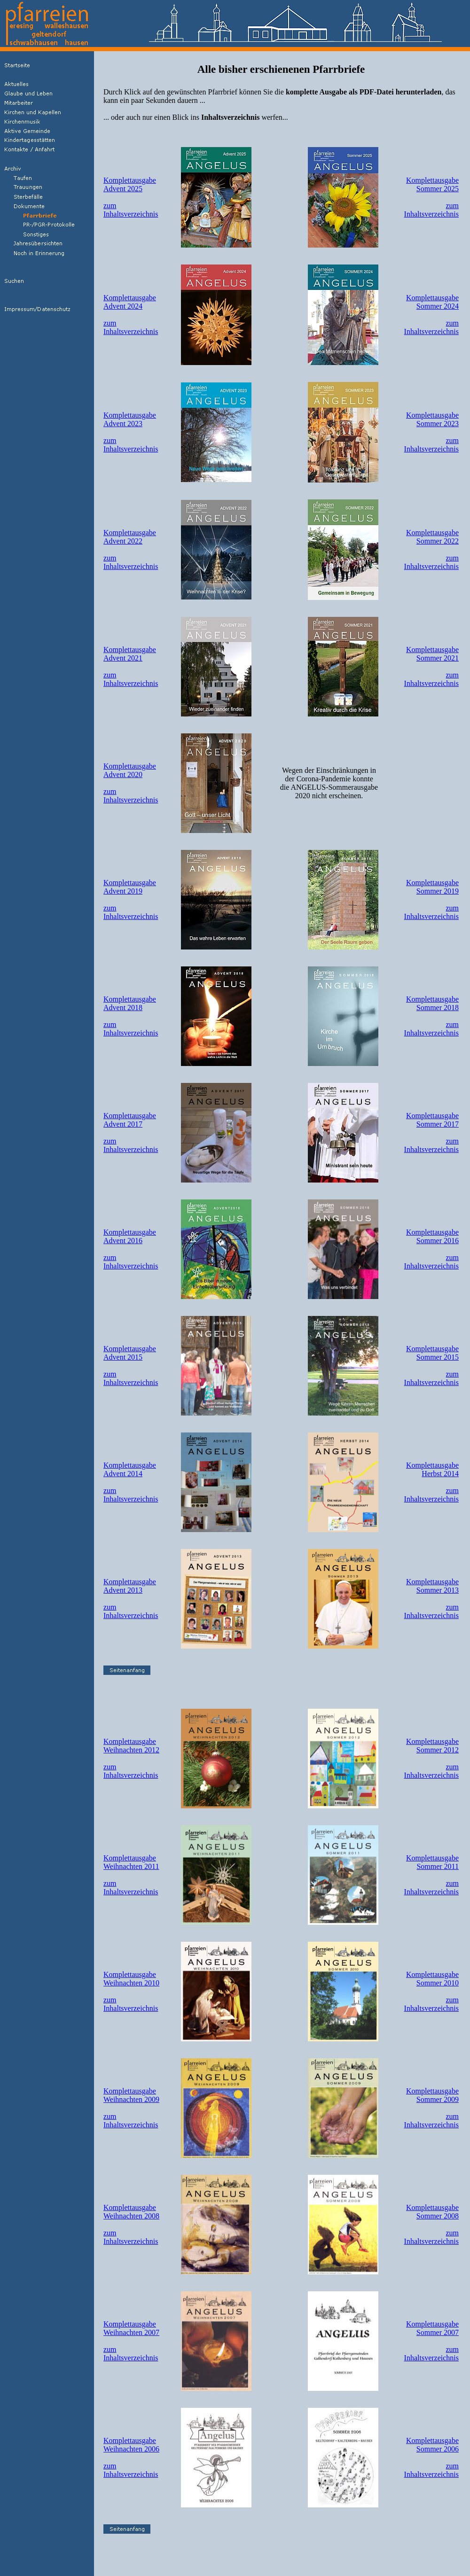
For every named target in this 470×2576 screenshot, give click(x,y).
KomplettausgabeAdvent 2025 (129, 184)
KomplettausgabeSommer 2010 (432, 1978)
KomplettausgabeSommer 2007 (432, 2328)
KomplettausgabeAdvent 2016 (129, 1236)
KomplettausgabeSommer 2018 (432, 1003)
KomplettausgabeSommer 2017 (432, 1120)
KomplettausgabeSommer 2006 (432, 2444)
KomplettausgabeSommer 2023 (432, 419)
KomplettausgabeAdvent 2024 (129, 302)
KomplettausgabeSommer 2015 (432, 1353)
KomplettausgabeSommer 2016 (432, 1236)
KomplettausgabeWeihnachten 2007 (131, 2328)
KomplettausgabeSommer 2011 (432, 1862)
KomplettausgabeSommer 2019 (432, 887)
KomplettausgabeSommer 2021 (432, 654)
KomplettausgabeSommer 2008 (432, 2211)
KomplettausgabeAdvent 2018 (129, 1003)
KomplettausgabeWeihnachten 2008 (131, 2211)
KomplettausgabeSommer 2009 (432, 2095)
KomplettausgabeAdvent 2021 (129, 654)
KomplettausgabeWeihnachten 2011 (131, 1862)
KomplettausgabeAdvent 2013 (129, 1586)
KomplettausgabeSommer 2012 (432, 1745)
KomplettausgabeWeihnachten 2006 (131, 2444)
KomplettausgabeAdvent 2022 (129, 537)
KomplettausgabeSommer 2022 (432, 537)
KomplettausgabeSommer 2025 (432, 184)
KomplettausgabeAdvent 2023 (129, 419)
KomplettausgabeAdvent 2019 (129, 887)
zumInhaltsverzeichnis (130, 210)
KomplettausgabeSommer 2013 (432, 1586)
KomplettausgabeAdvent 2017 (129, 1120)
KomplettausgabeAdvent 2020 (129, 770)
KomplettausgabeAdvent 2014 (129, 1469)
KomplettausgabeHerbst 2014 (432, 1469)
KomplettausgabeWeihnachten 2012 (131, 1745)
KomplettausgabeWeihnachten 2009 (131, 2095)
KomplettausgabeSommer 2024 (432, 302)
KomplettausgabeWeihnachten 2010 (131, 1978)
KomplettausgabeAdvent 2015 (129, 1353)
